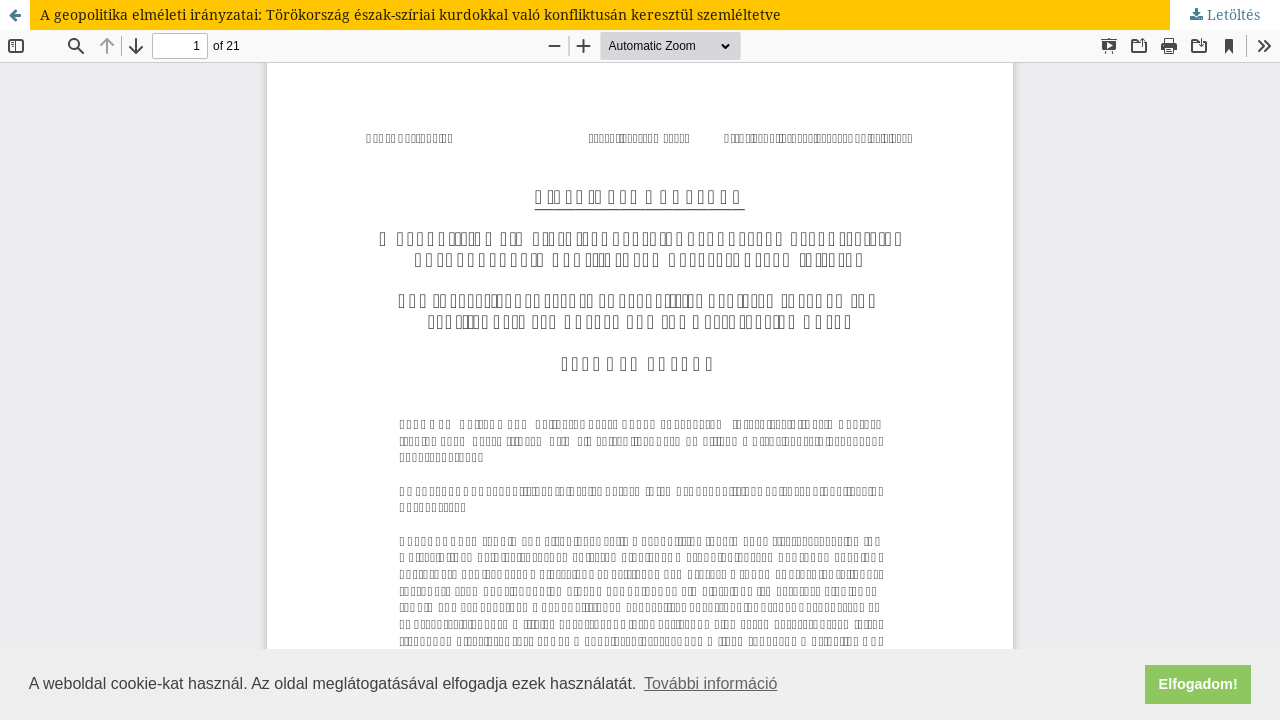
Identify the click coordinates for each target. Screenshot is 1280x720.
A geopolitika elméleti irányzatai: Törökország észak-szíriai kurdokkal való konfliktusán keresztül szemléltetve (410, 14)
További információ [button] (710, 683)
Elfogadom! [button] (1198, 684)
